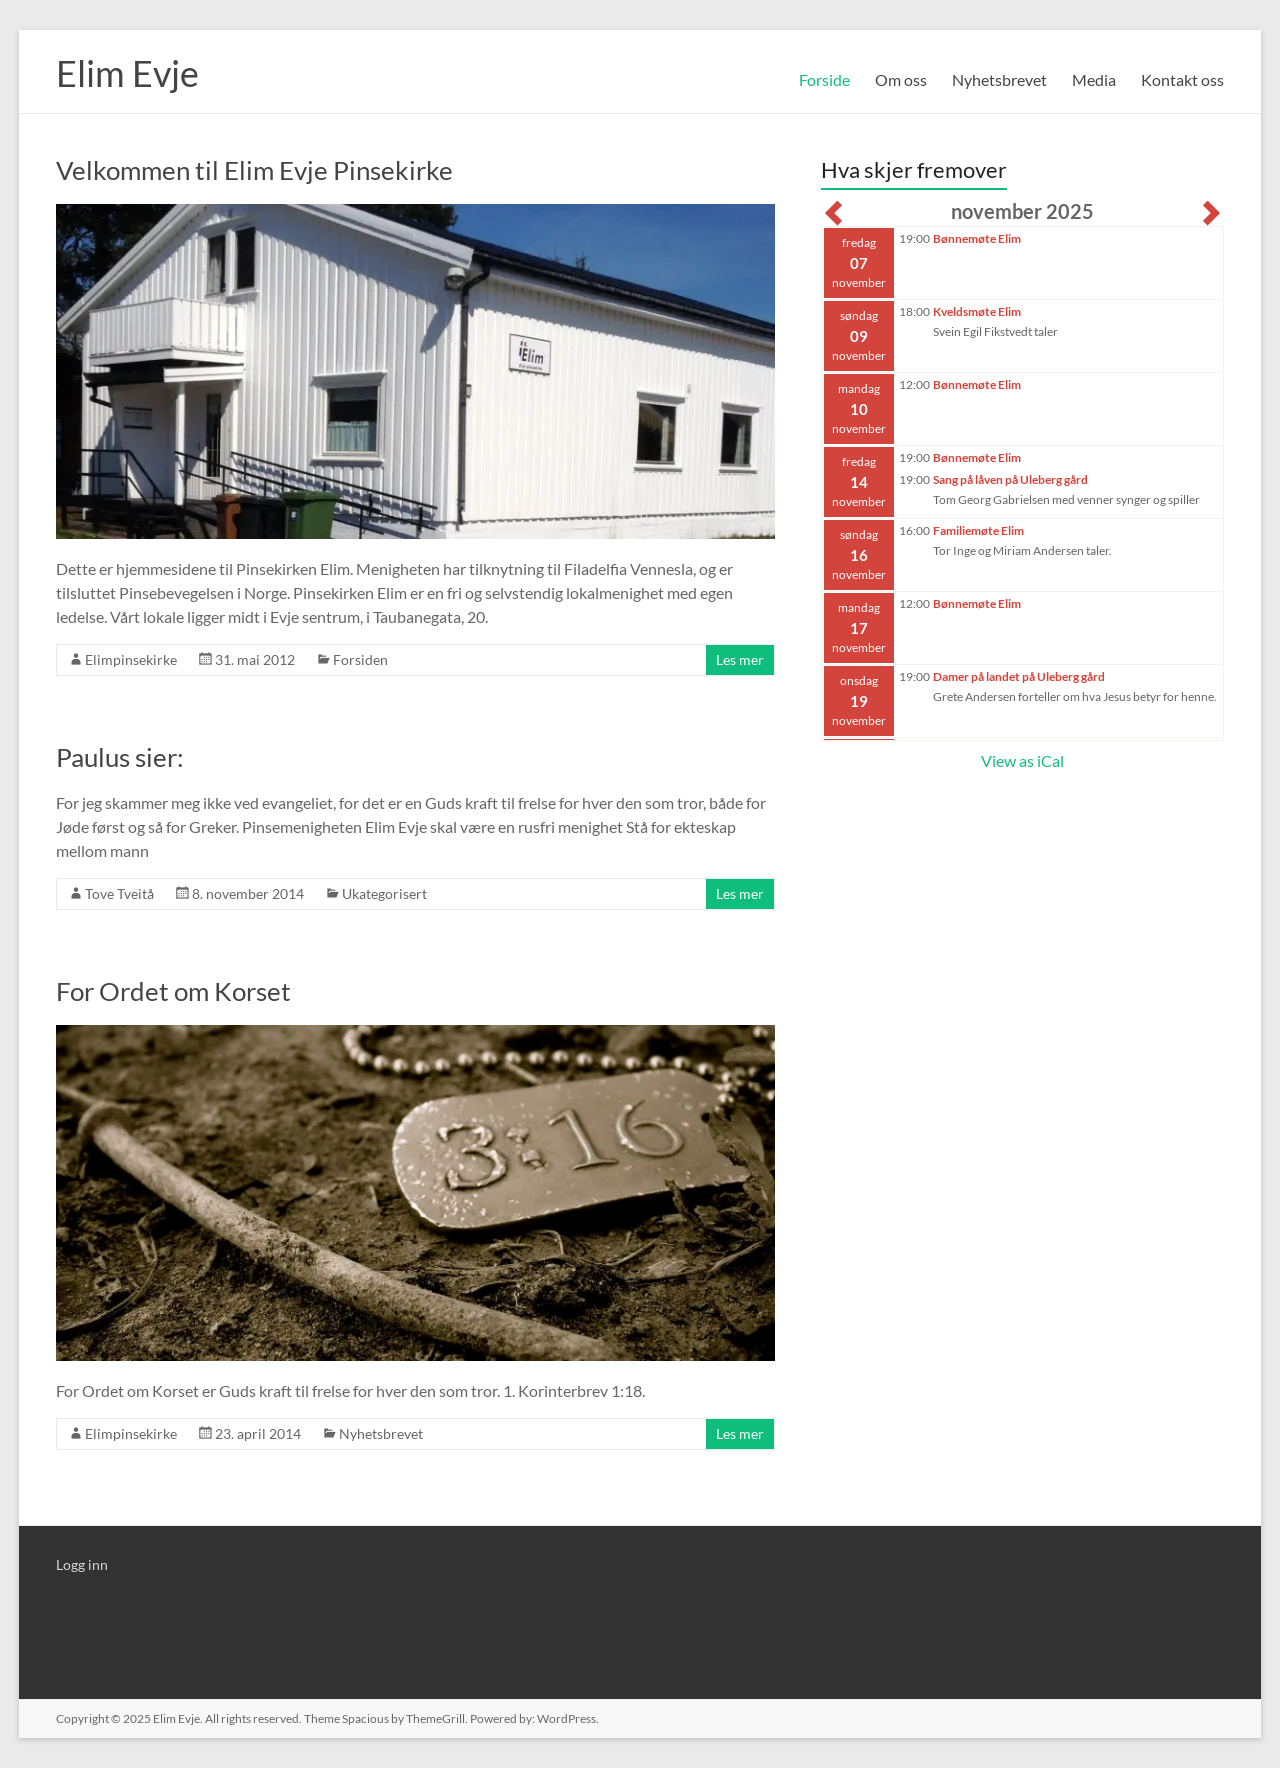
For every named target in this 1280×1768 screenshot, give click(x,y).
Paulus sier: (120, 757)
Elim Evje (127, 73)
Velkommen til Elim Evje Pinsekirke (254, 170)
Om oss (901, 79)
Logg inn (82, 1564)
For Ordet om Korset (173, 991)
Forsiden (360, 659)
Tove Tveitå (119, 893)
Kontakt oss (1182, 79)
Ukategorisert (384, 893)
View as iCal (1022, 760)
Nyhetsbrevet (999, 79)
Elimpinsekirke (131, 659)
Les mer (740, 659)
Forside (824, 79)
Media (1094, 79)
